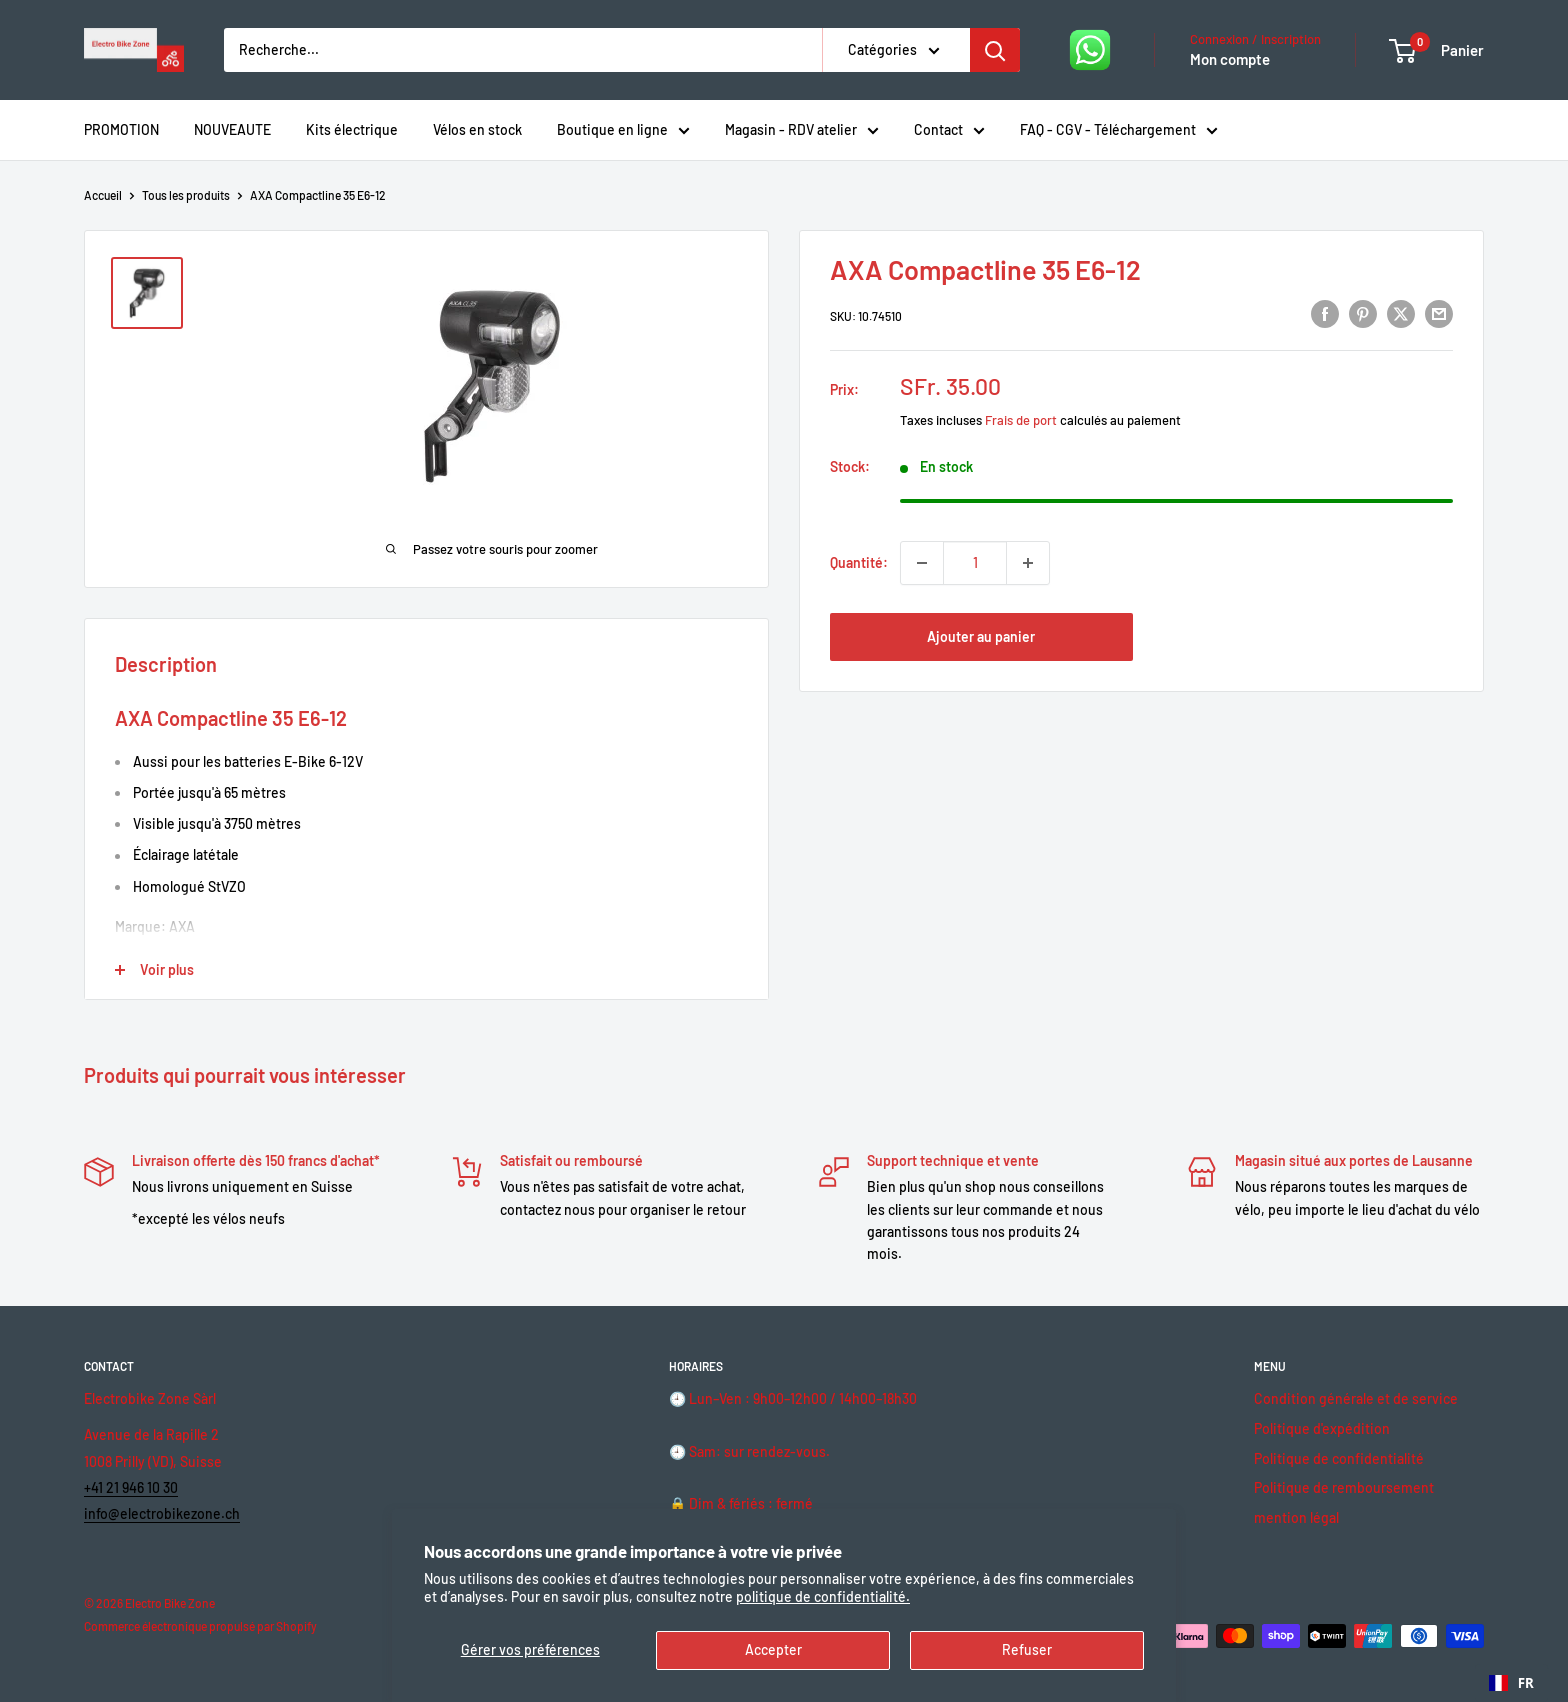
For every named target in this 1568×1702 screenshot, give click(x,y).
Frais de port (1021, 420)
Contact (949, 132)
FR (1511, 1683)
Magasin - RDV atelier (802, 132)
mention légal (1296, 1517)
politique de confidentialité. (823, 1596)
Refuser (1027, 1649)
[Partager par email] (1439, 313)
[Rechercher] (995, 50)
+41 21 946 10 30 (131, 1487)
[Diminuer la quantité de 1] (922, 563)
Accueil (103, 195)
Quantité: (859, 562)
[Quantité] (975, 563)
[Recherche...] (523, 50)
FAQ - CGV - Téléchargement (1119, 132)
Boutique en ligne (623, 132)
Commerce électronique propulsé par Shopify (200, 1626)
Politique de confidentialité (1339, 1458)
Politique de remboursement (1344, 1487)
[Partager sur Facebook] (1325, 313)
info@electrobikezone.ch (162, 1513)
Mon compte (1230, 59)
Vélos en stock (477, 129)
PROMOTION (121, 129)
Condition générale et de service (1356, 1398)
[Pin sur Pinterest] (1363, 313)
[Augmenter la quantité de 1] (1028, 563)
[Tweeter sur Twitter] (1401, 313)
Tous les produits (186, 195)
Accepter (773, 1649)
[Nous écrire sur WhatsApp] (1090, 50)
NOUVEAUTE (232, 129)
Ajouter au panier (981, 636)
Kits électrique (352, 129)
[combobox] (1511, 1683)
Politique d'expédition (1322, 1428)
